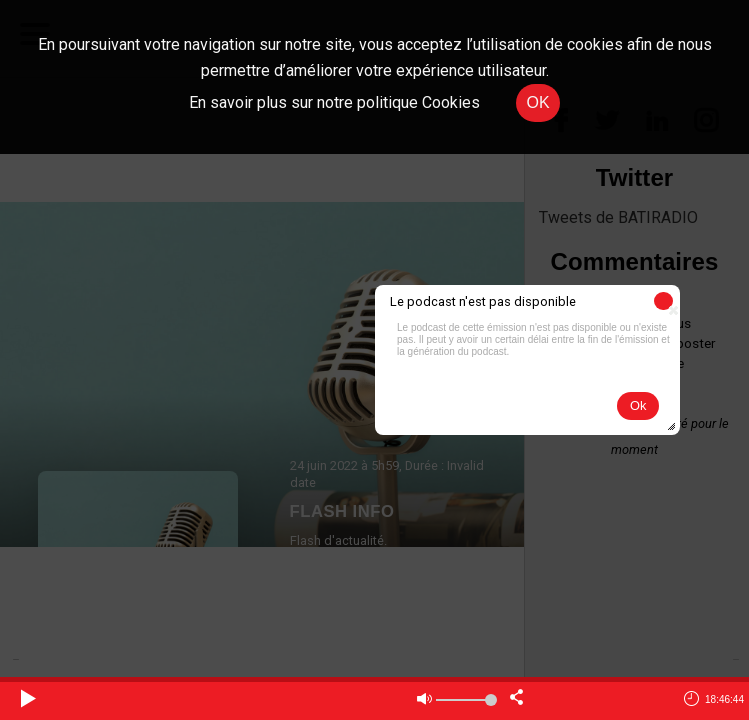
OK (537, 102)
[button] (663, 301)
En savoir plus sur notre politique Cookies (334, 102)
